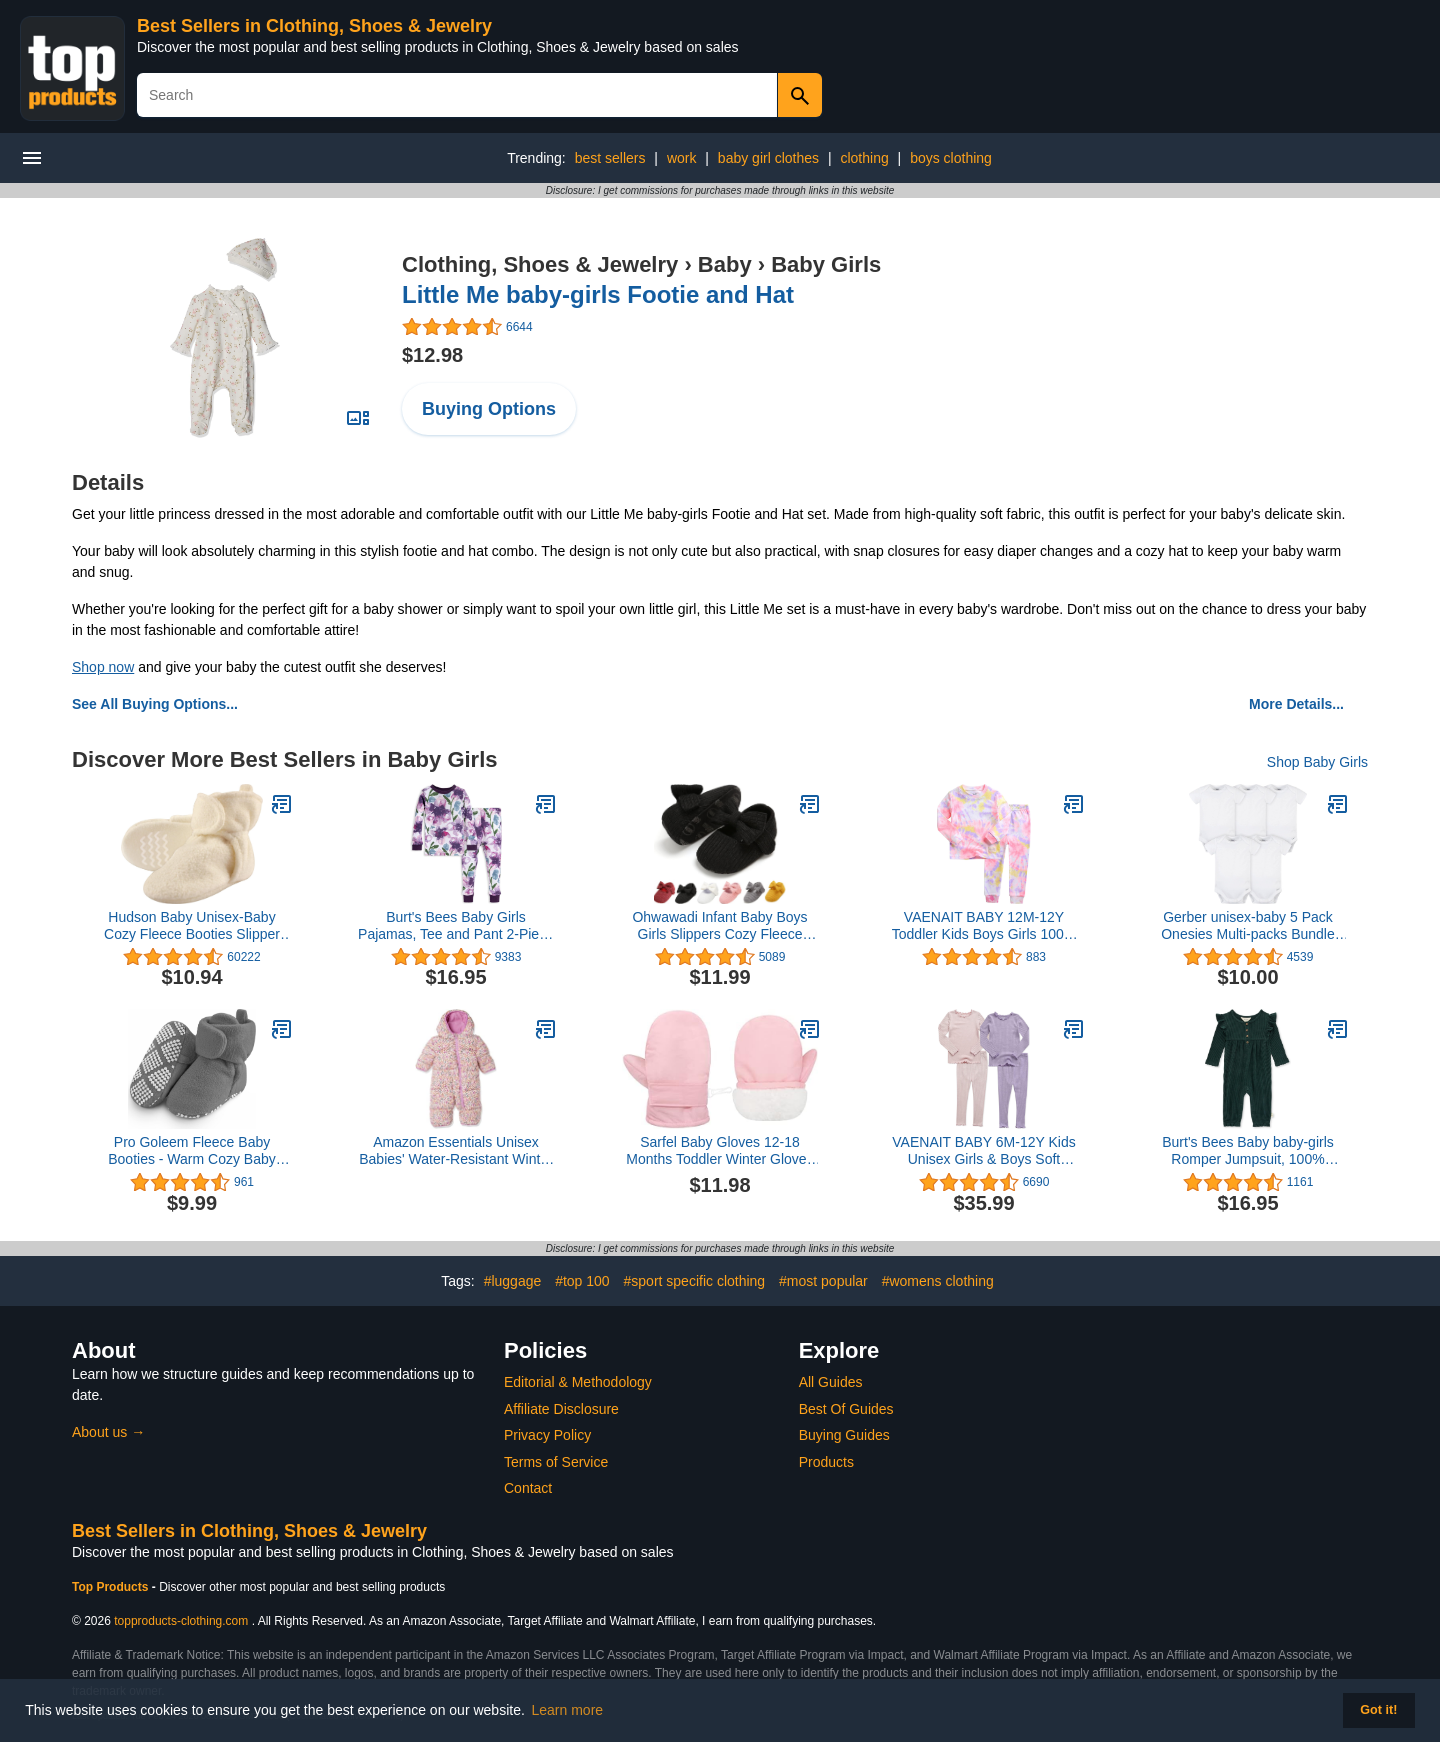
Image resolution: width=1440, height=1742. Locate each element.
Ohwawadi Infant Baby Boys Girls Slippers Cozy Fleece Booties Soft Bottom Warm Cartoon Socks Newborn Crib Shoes (719, 926)
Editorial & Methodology (578, 1382)
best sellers (610, 158)
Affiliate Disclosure (561, 1409)
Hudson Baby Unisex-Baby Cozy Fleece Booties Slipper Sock (192, 926)
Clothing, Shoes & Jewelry (540, 264)
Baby (725, 264)
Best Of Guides (846, 1409)
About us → (108, 1432)
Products (826, 1462)
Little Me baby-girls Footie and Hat (598, 294)
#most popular (823, 1281)
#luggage (513, 1281)
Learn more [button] (568, 1710)
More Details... (1296, 704)
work (682, 158)
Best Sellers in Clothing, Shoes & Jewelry (314, 26)
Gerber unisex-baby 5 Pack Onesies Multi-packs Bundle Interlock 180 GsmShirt (1248, 926)
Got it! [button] (1378, 1710)
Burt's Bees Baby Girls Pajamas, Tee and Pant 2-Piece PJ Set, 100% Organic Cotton (456, 926)
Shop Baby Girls (1317, 762)
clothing (864, 158)
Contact (528, 1488)
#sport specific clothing (695, 1281)
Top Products (112, 1587)
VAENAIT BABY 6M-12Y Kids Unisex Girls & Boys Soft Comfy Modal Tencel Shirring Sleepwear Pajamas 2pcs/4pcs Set (983, 1151)
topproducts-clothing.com (181, 1621)
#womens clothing (938, 1281)
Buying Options (489, 409)
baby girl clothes (768, 158)
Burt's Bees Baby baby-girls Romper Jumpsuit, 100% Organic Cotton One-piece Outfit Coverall (1248, 1151)
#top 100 (582, 1281)
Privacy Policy (547, 1435)
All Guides (831, 1382)
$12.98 (432, 355)
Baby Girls (826, 264)
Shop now (103, 667)
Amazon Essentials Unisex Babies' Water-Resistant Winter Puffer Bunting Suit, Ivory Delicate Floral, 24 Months (456, 1151)
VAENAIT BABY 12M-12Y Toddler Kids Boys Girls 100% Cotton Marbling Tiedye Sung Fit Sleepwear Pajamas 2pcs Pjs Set (984, 926)
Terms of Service (556, 1462)
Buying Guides (844, 1435)
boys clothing (951, 158)
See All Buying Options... (155, 704)
